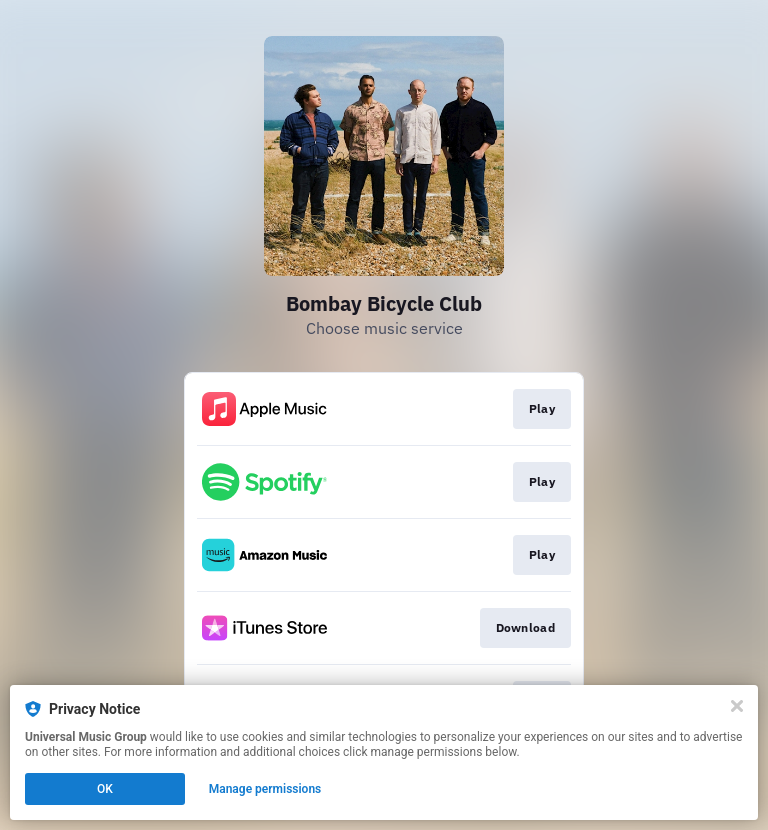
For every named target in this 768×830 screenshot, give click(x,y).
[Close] (737, 706)
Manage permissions (265, 789)
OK (105, 789)
